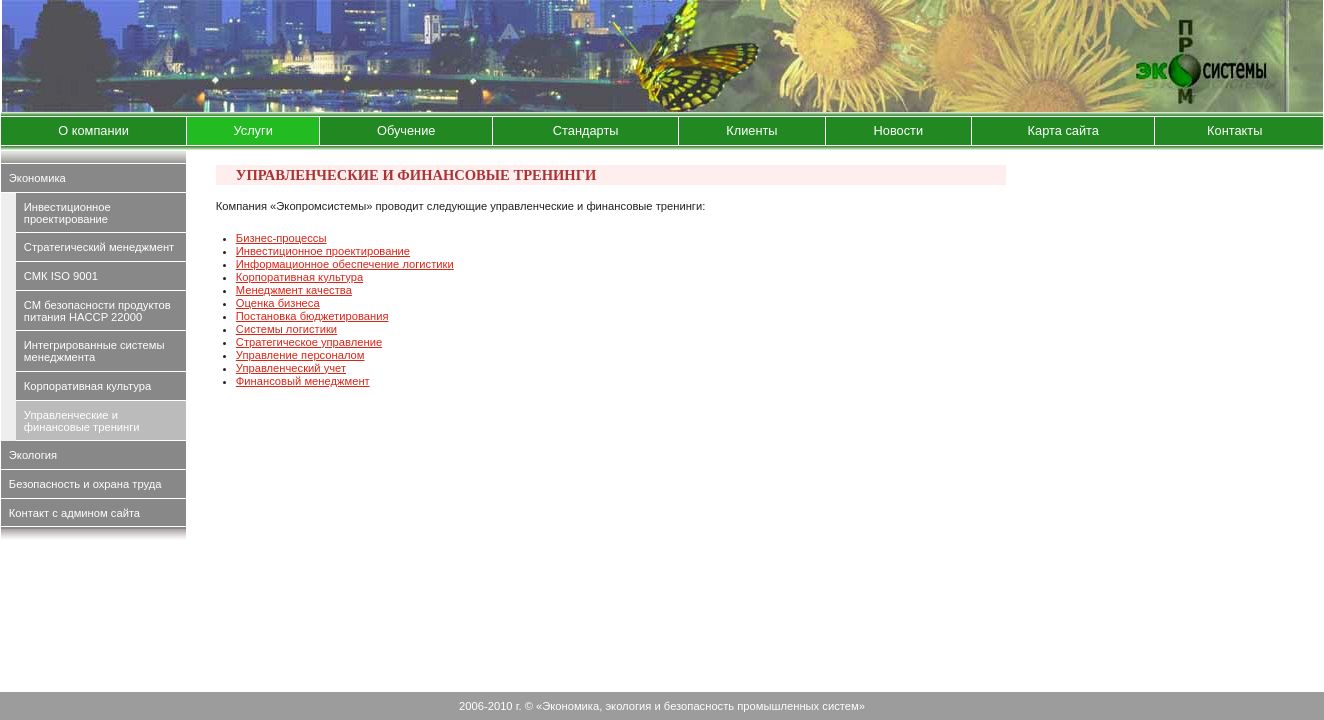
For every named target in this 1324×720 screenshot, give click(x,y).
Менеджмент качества (294, 290)
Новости (899, 130)
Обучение (406, 130)
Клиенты (751, 130)
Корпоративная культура (87, 386)
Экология (33, 455)
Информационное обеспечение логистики (345, 264)
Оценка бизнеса (278, 303)
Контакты (1234, 130)
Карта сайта (1063, 130)
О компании (93, 130)
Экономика (37, 178)
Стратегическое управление (309, 342)
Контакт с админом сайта (74, 513)
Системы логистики (286, 329)
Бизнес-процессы (281, 238)
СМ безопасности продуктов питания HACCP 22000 (97, 311)
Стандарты (586, 130)
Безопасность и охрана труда (85, 484)
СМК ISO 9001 (61, 276)
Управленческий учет (291, 368)
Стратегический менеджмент (99, 247)
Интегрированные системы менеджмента (94, 351)
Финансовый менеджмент (303, 381)
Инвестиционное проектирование (67, 213)
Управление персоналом (300, 355)
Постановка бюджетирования (312, 316)
